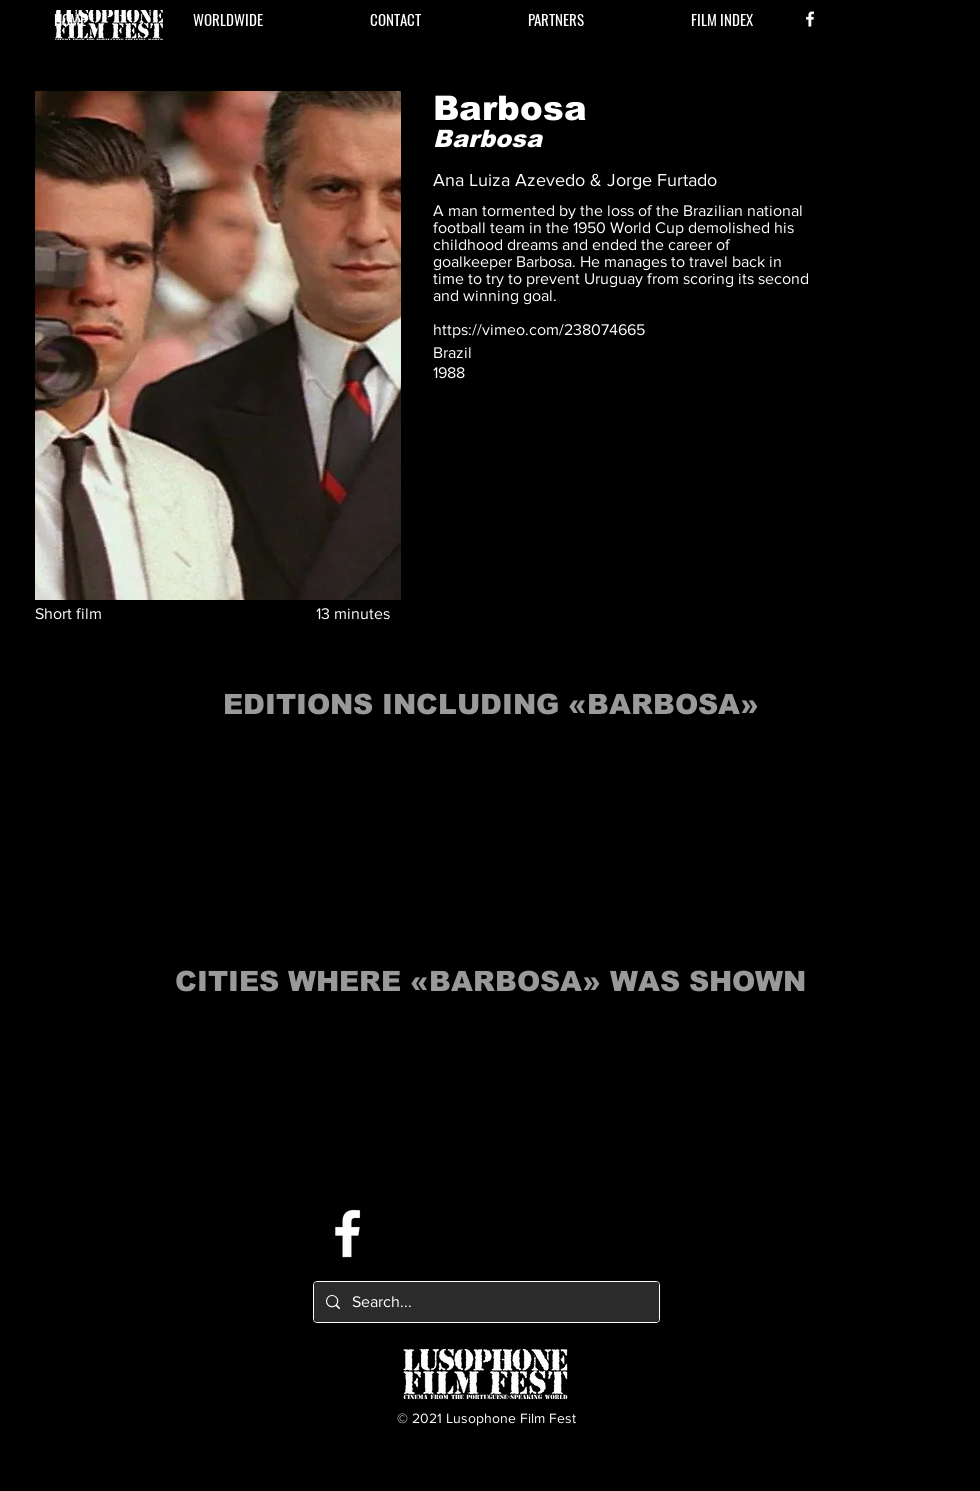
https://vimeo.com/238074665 (539, 329)
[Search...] (484, 1302)
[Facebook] (810, 19)
